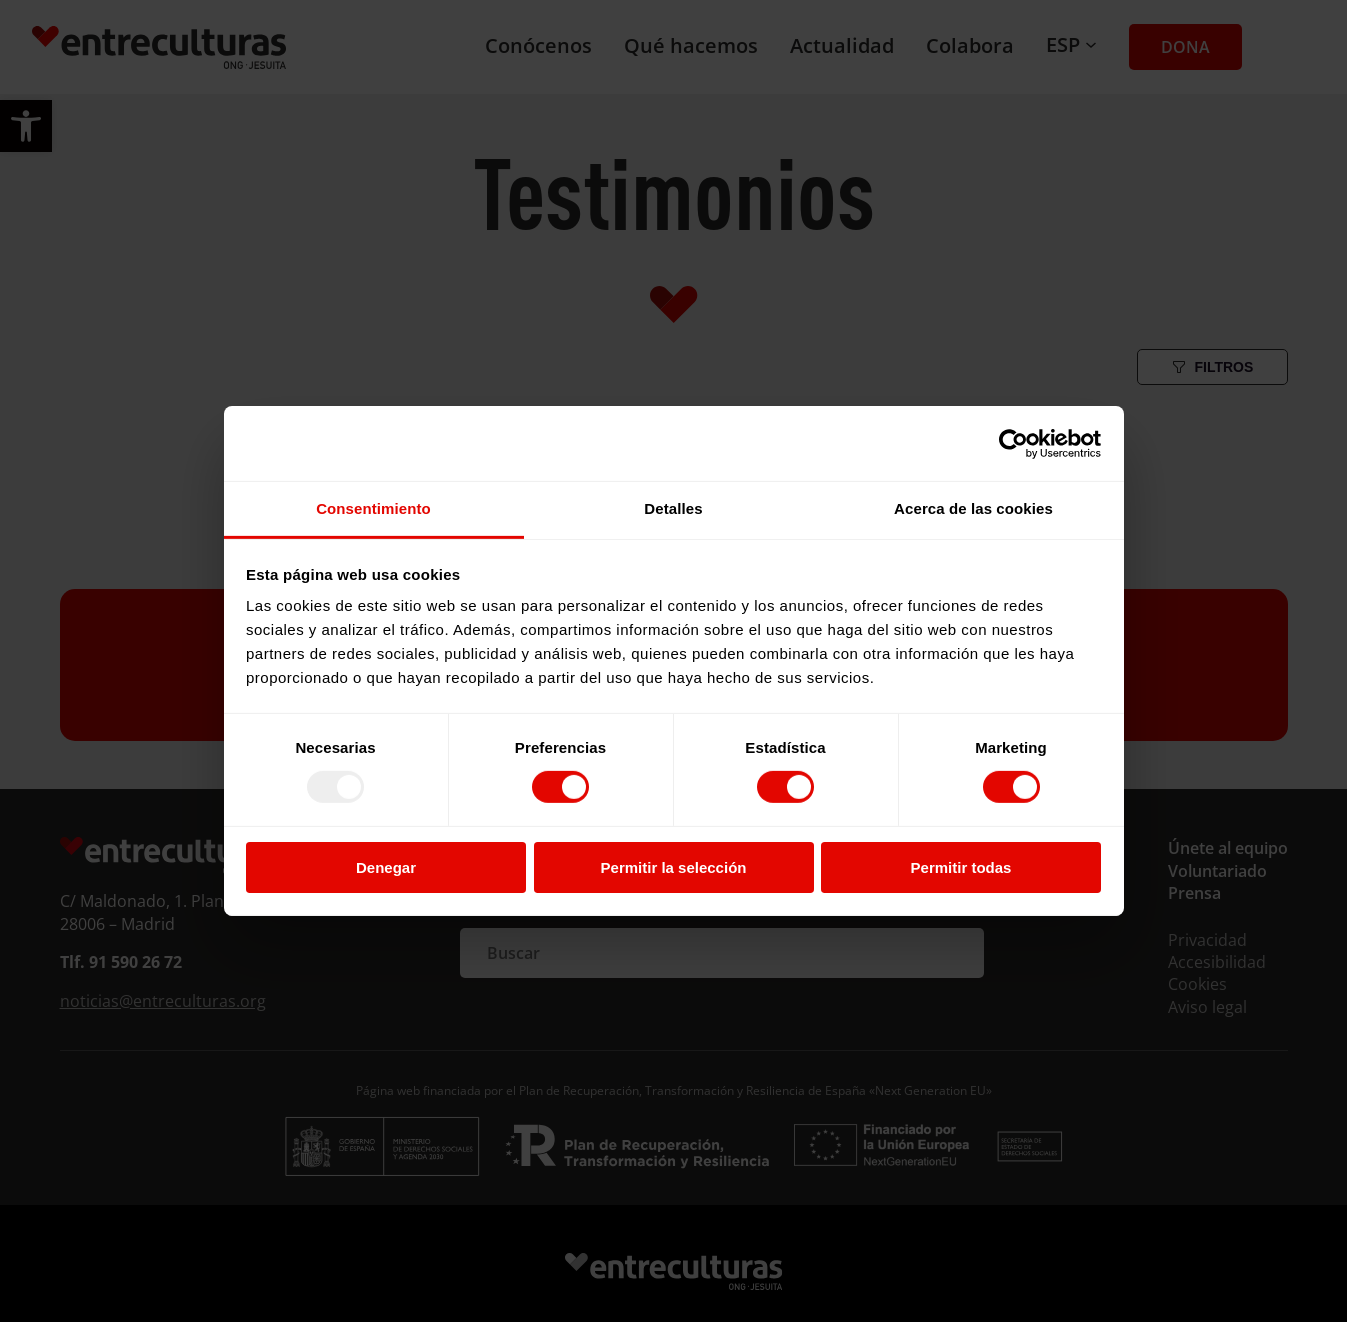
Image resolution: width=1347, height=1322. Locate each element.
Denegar (386, 867)
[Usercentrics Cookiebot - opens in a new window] (1013, 443)
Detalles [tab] (673, 508)
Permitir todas (961, 867)
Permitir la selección (674, 867)
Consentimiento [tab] (373, 508)
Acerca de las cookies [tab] (973, 508)
